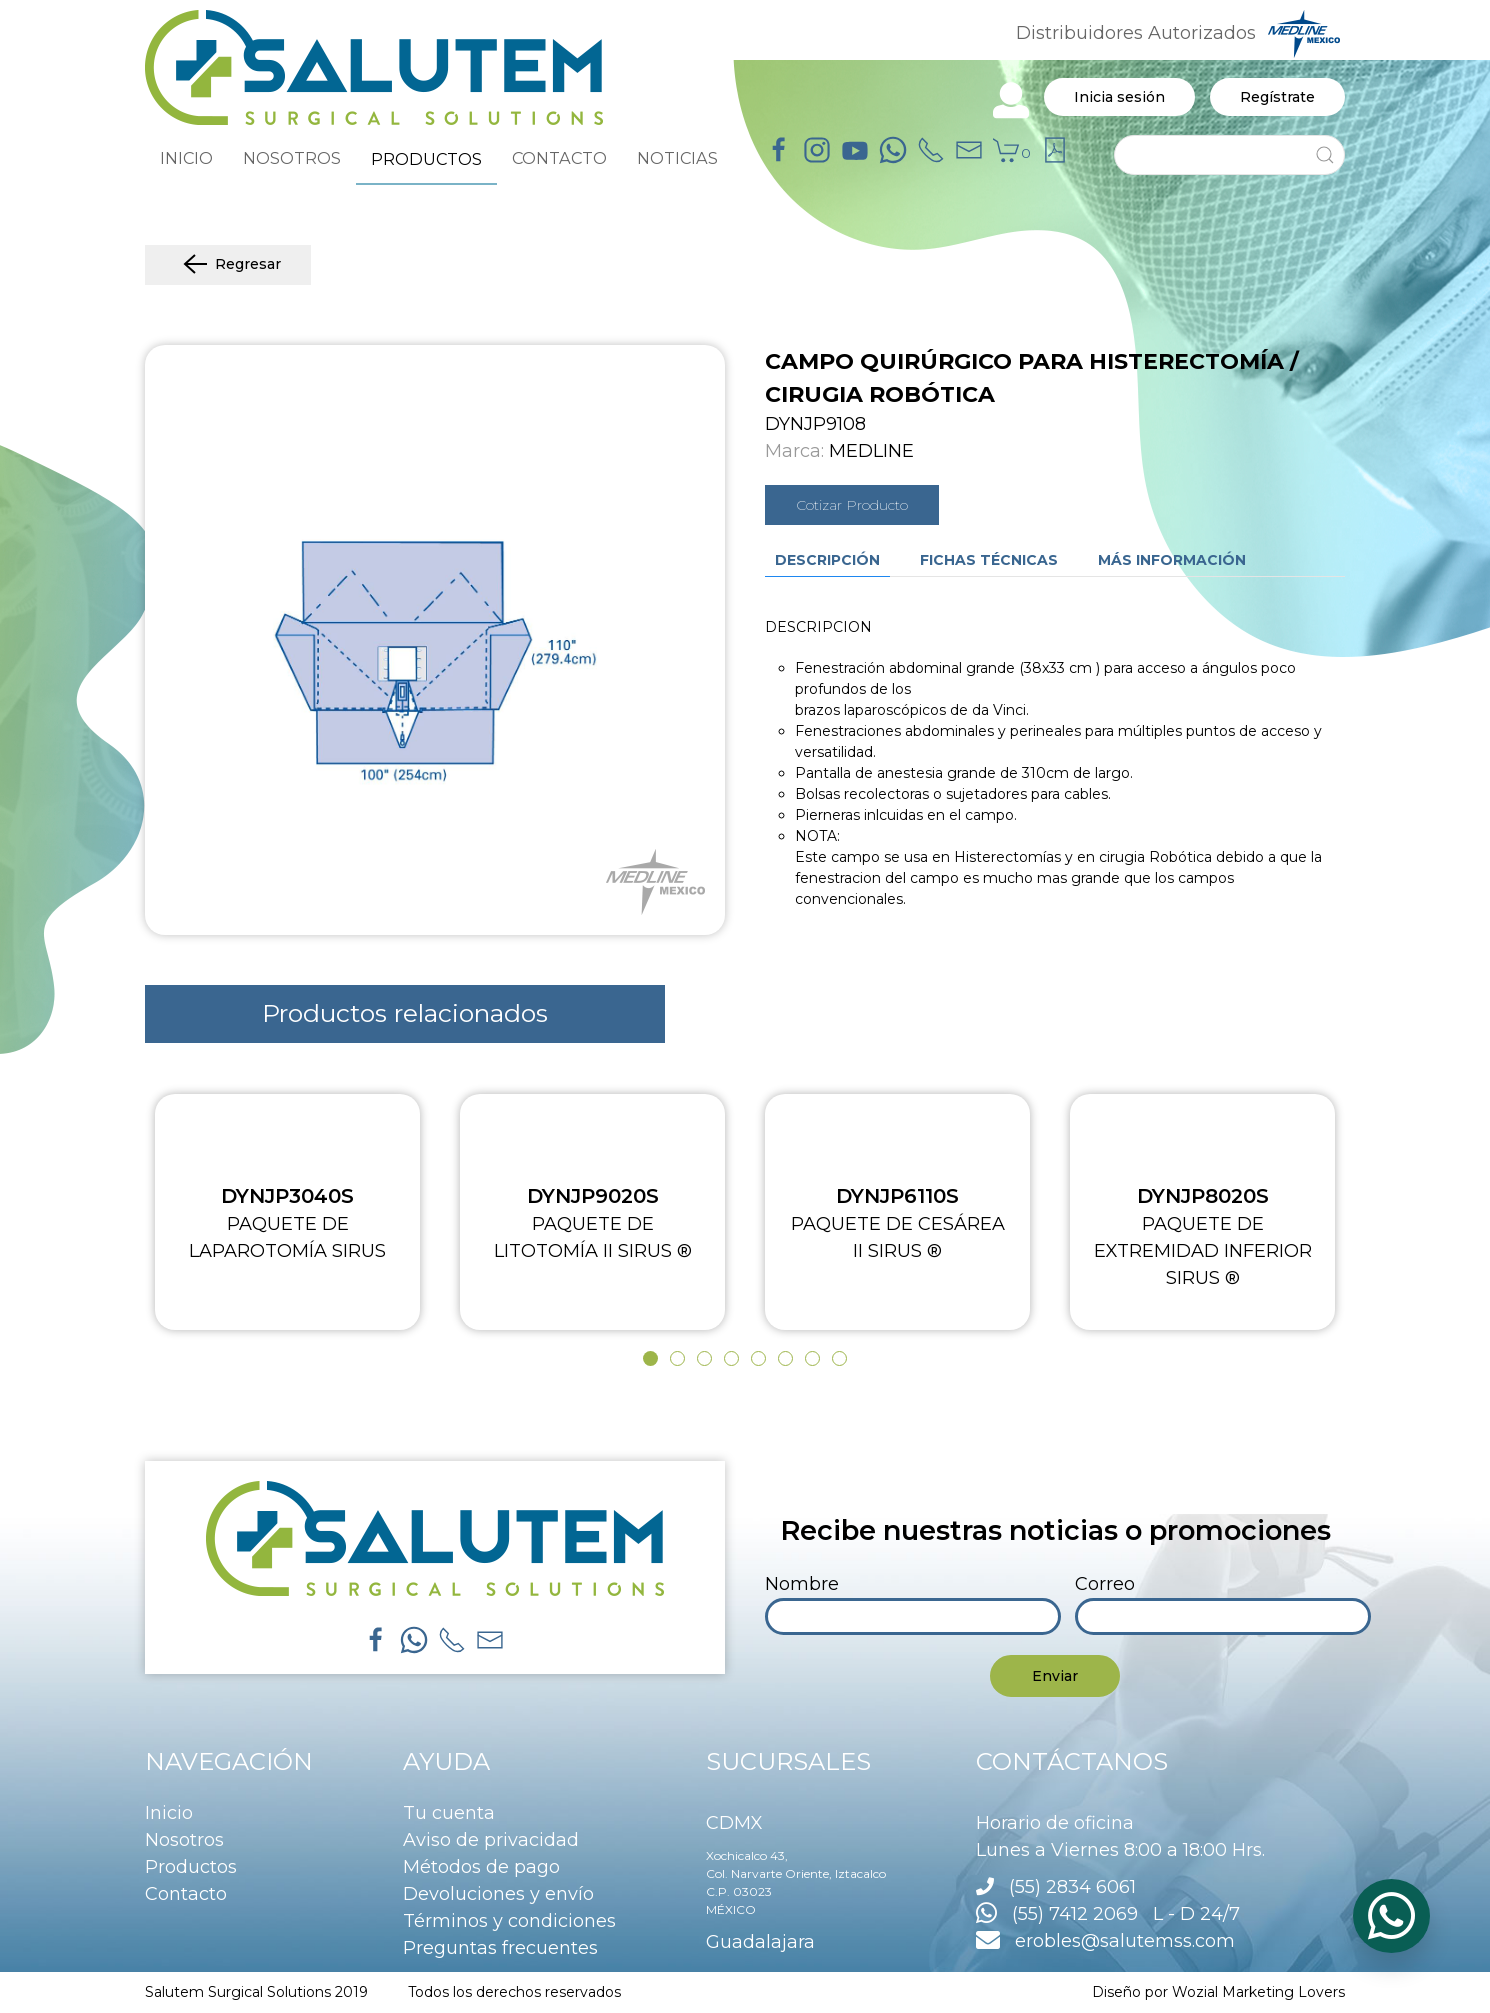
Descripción (827, 560)
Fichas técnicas (989, 560)
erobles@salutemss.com (1105, 1941)
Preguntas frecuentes (500, 1948)
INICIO (186, 158)
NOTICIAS (677, 158)
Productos (191, 1867)
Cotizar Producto (852, 505)
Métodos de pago (481, 1867)
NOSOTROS (292, 158)
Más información (1172, 560)
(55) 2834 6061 (1072, 1887)
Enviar (1055, 1676)
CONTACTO (559, 158)
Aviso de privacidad (491, 1840)
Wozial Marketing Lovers (1258, 1992)
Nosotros (184, 1840)
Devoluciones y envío (498, 1894)
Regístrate (1277, 97)
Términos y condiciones (509, 1921)
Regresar (228, 265)
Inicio (169, 1813)
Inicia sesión (1119, 97)
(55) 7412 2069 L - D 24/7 (1108, 1914)
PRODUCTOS (426, 159)
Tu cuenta (449, 1813)
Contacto (186, 1894)
